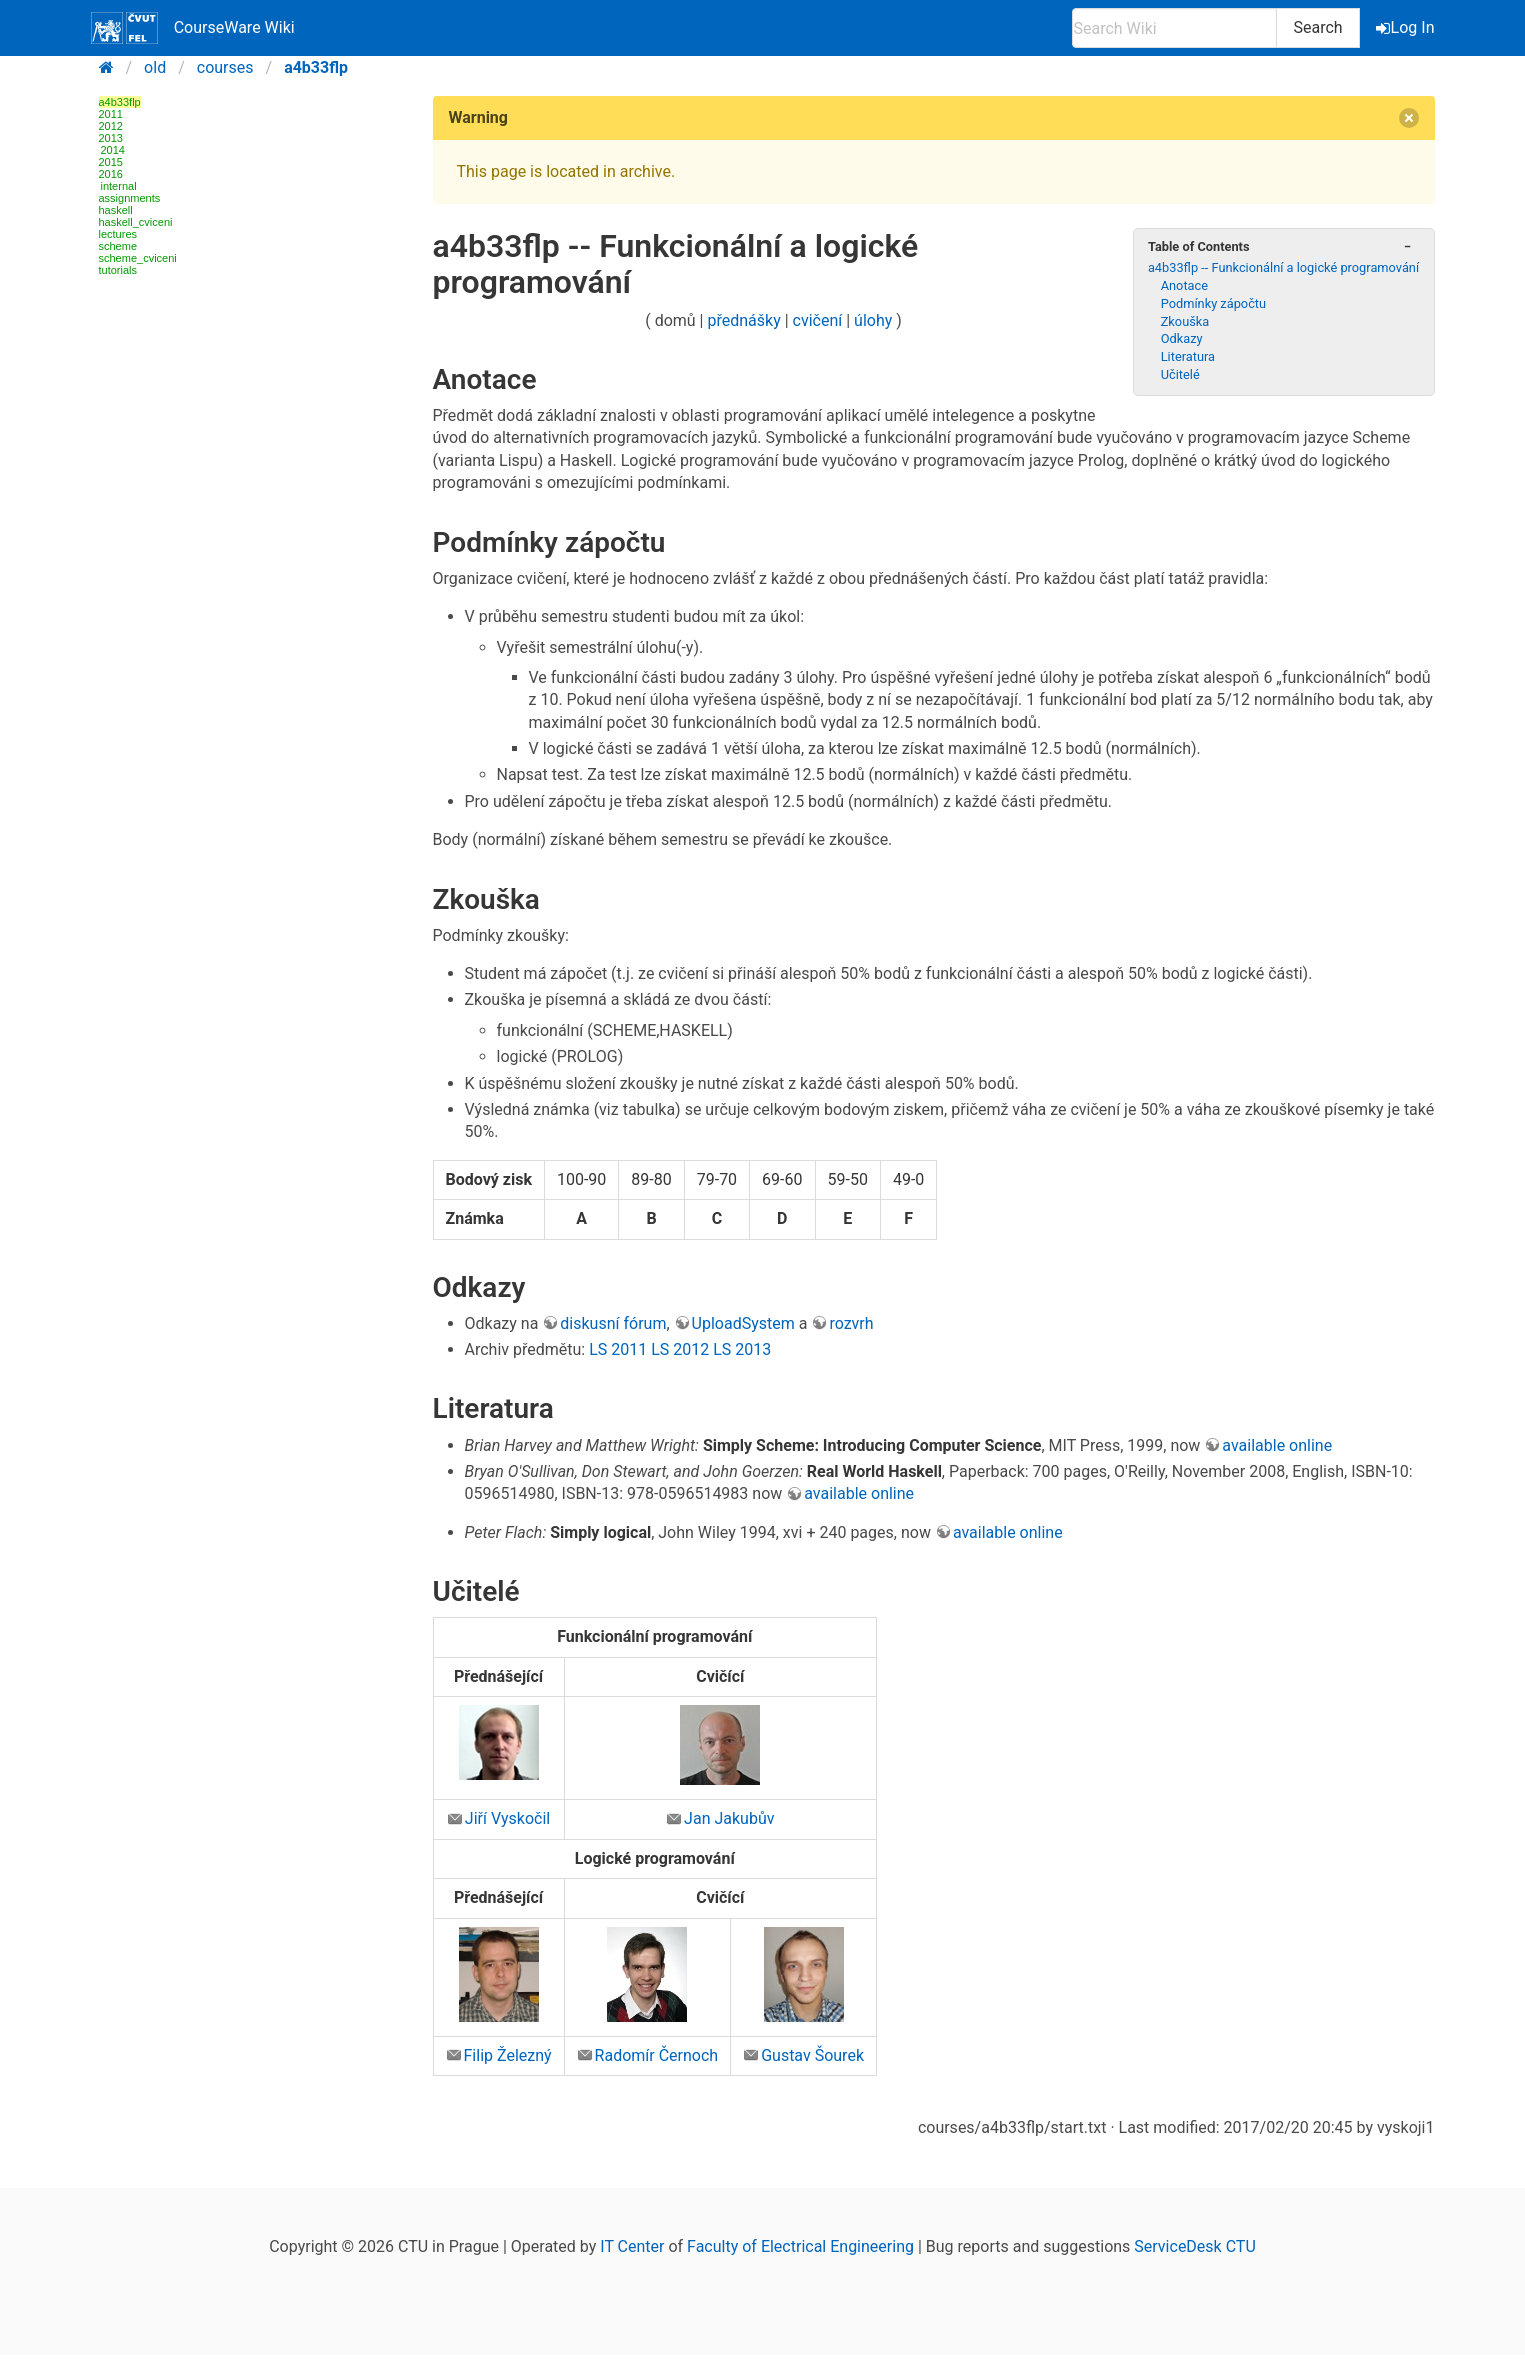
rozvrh (851, 1323)
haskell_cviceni (136, 222)
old (155, 67)
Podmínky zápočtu (1213, 303)
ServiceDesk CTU (1194, 2246)
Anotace (1184, 285)
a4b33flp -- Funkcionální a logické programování (1283, 267)
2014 (113, 150)
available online (1277, 1445)
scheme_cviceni (138, 258)
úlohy (873, 320)
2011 (111, 114)
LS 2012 (680, 1349)
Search (1317, 27)
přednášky (744, 320)
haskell (116, 210)
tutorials (118, 270)
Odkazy (1182, 338)
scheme (118, 246)
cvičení (818, 320)
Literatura (1188, 356)
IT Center (632, 2246)
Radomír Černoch (657, 2055)
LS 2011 (618, 1349)
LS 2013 (742, 1349)
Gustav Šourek (812, 2055)
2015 (111, 162)
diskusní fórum (613, 1323)
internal (119, 186)
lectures (118, 234)
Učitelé (1180, 374)
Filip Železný (508, 2055)
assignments (130, 198)
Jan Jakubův (729, 1818)
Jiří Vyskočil (507, 1818)
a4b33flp (316, 67)
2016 (111, 174)
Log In (1407, 27)
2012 (111, 126)
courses (225, 67)
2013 (111, 138)
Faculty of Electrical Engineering (800, 2246)
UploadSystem (743, 1323)
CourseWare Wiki (193, 28)
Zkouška (1185, 321)
